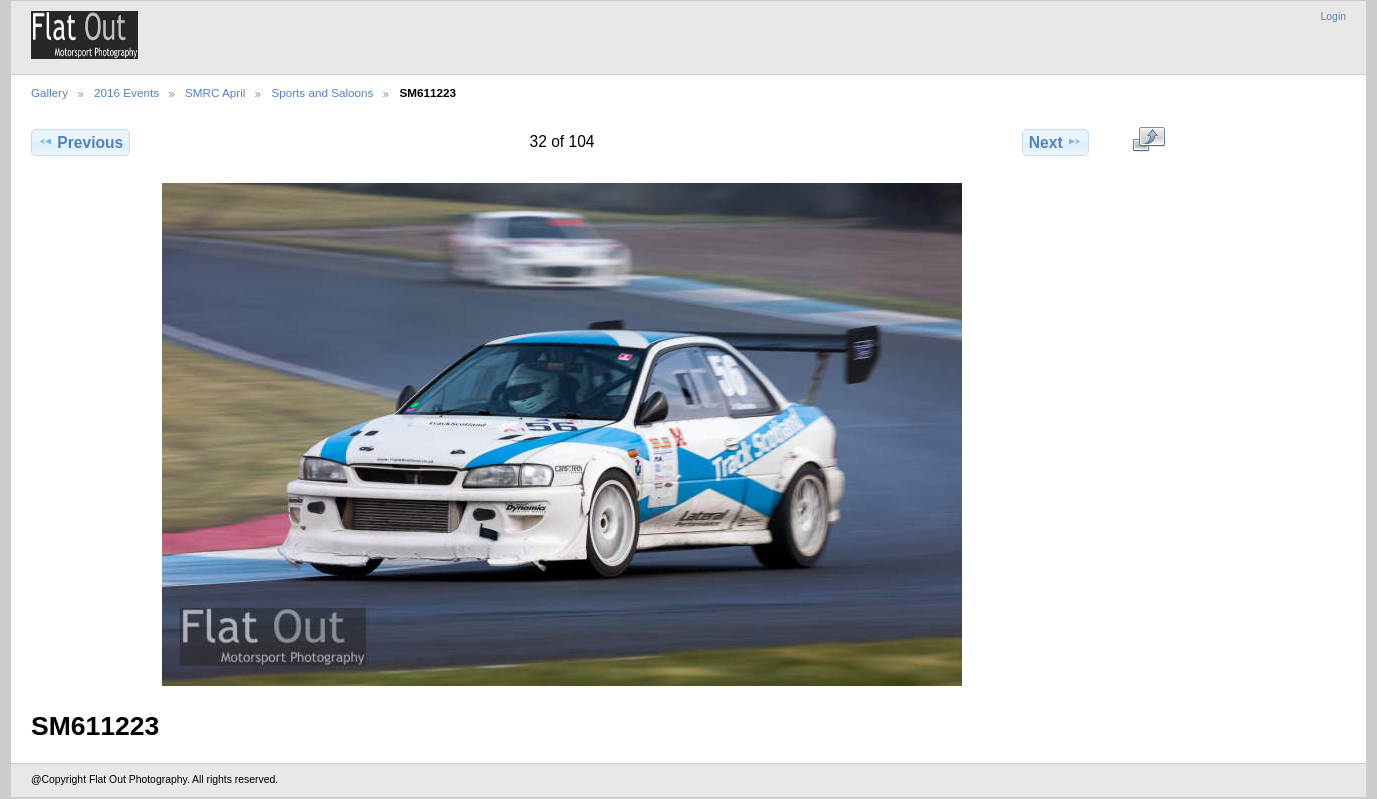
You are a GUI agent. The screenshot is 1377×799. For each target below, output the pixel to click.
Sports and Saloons (322, 92)
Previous (80, 142)
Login (1333, 16)
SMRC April (215, 92)
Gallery (49, 92)
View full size (1148, 140)
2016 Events (126, 92)
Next (1055, 142)
